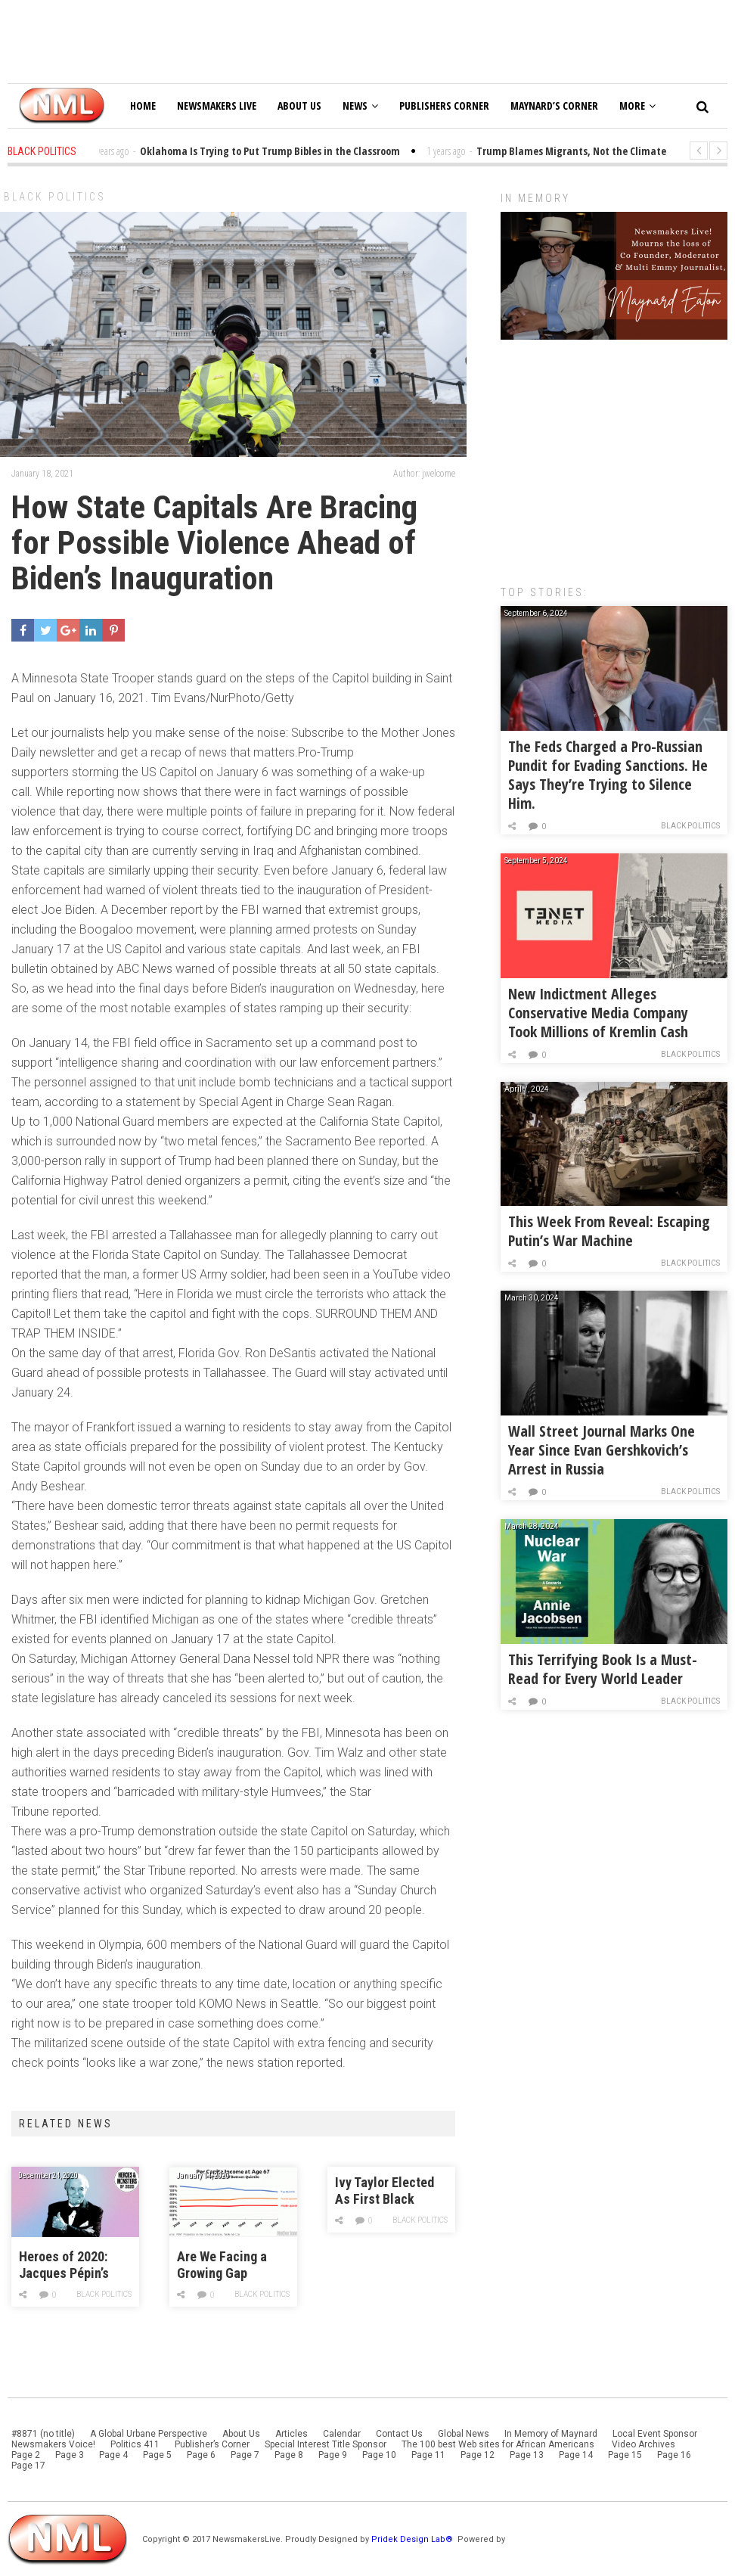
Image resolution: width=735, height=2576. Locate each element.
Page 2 (25, 2455)
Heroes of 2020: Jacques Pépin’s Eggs (64, 2265)
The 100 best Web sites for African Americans (499, 2444)
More (637, 105)
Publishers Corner (444, 105)
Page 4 (113, 2455)
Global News (463, 2433)
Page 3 (69, 2455)
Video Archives (643, 2444)
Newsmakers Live (216, 105)
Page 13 (527, 2455)
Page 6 (201, 2455)
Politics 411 (135, 2444)
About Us (299, 105)
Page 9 (332, 2455)
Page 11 (428, 2455)
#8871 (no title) (43, 2433)
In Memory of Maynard (550, 2433)
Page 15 (625, 2455)
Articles (291, 2433)
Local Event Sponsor (654, 2433)
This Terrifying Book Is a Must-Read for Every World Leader (602, 1669)
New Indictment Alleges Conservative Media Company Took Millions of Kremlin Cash (598, 1012)
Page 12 (478, 2455)
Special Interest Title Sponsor (325, 2444)
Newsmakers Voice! (53, 2444)
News (360, 105)
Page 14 (576, 2455)
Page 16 (674, 2455)
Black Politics (55, 197)
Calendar (342, 2433)
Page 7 (245, 2455)
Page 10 (379, 2455)
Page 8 (288, 2455)
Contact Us (399, 2433)
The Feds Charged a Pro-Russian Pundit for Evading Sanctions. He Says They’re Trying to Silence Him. (608, 774)
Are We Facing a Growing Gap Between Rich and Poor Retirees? (226, 2265)
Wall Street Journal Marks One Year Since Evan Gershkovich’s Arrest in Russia (601, 1450)
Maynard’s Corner (554, 105)
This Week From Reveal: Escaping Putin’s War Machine (609, 1231)
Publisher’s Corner (212, 2444)
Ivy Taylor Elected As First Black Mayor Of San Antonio (384, 2191)
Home (143, 105)
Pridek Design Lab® (413, 2539)
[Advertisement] (614, 454)
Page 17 (28, 2465)
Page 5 (157, 2455)
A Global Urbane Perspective (148, 2433)
